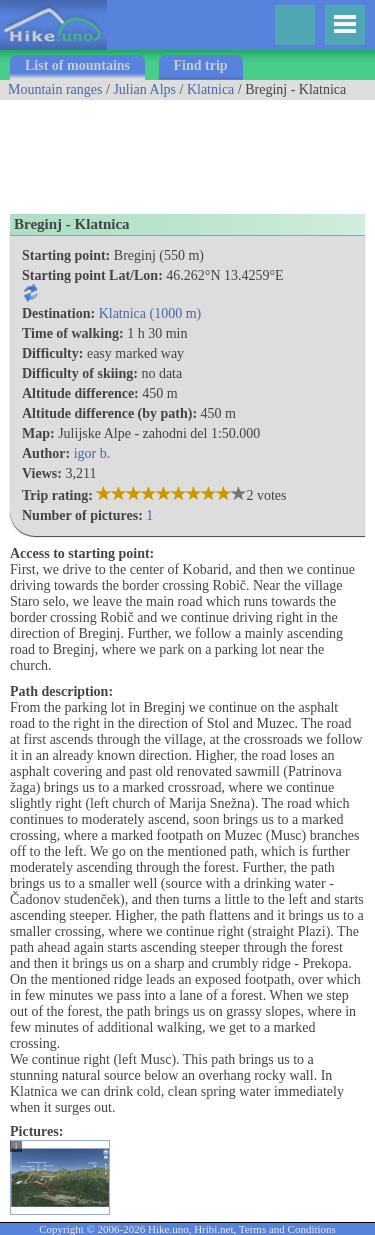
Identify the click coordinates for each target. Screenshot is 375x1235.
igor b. (92, 453)
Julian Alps (144, 89)
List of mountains (77, 65)
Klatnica (210, 89)
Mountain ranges (55, 89)
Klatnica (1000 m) (150, 313)
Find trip (201, 65)
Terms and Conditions (287, 1229)
